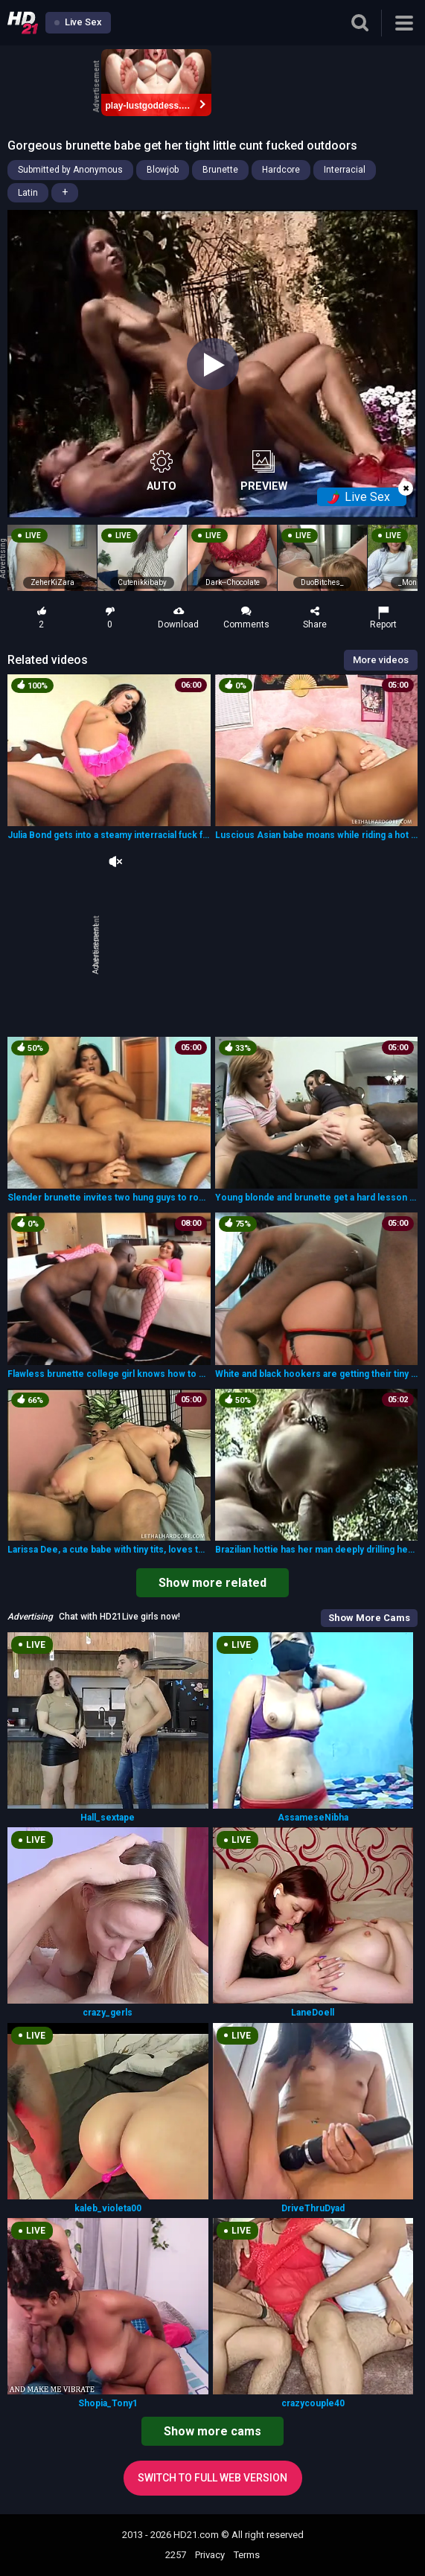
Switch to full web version (212, 2478)
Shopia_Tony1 (108, 2403)
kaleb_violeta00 (107, 2208)
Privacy (210, 2554)
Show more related (212, 1583)
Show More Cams (369, 1617)
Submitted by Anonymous (70, 169)
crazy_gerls (107, 2012)
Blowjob (163, 169)
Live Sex (78, 22)
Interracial (344, 169)
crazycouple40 (313, 2403)
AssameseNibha (313, 1817)
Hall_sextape (107, 1817)
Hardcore (281, 169)
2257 (175, 2554)
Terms (247, 2554)
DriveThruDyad (313, 2208)
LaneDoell (312, 2012)
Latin (28, 193)
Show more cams (212, 2431)
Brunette (220, 169)
